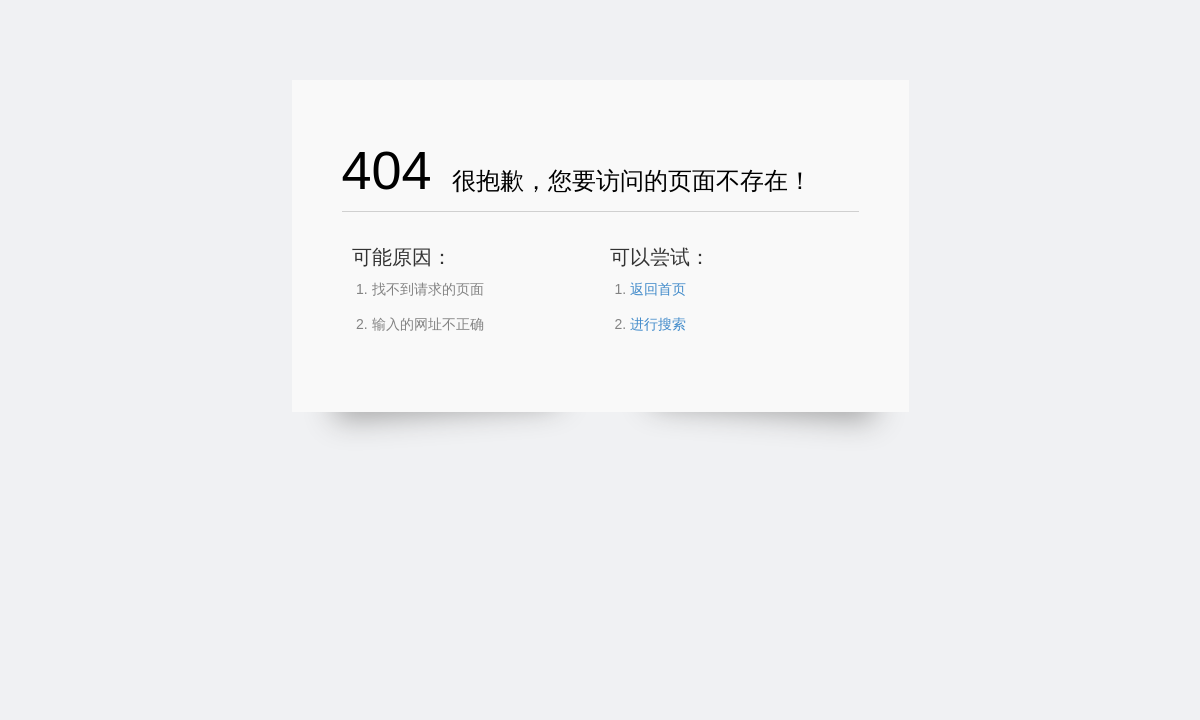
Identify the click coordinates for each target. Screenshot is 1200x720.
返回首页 (658, 289)
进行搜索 (658, 324)
